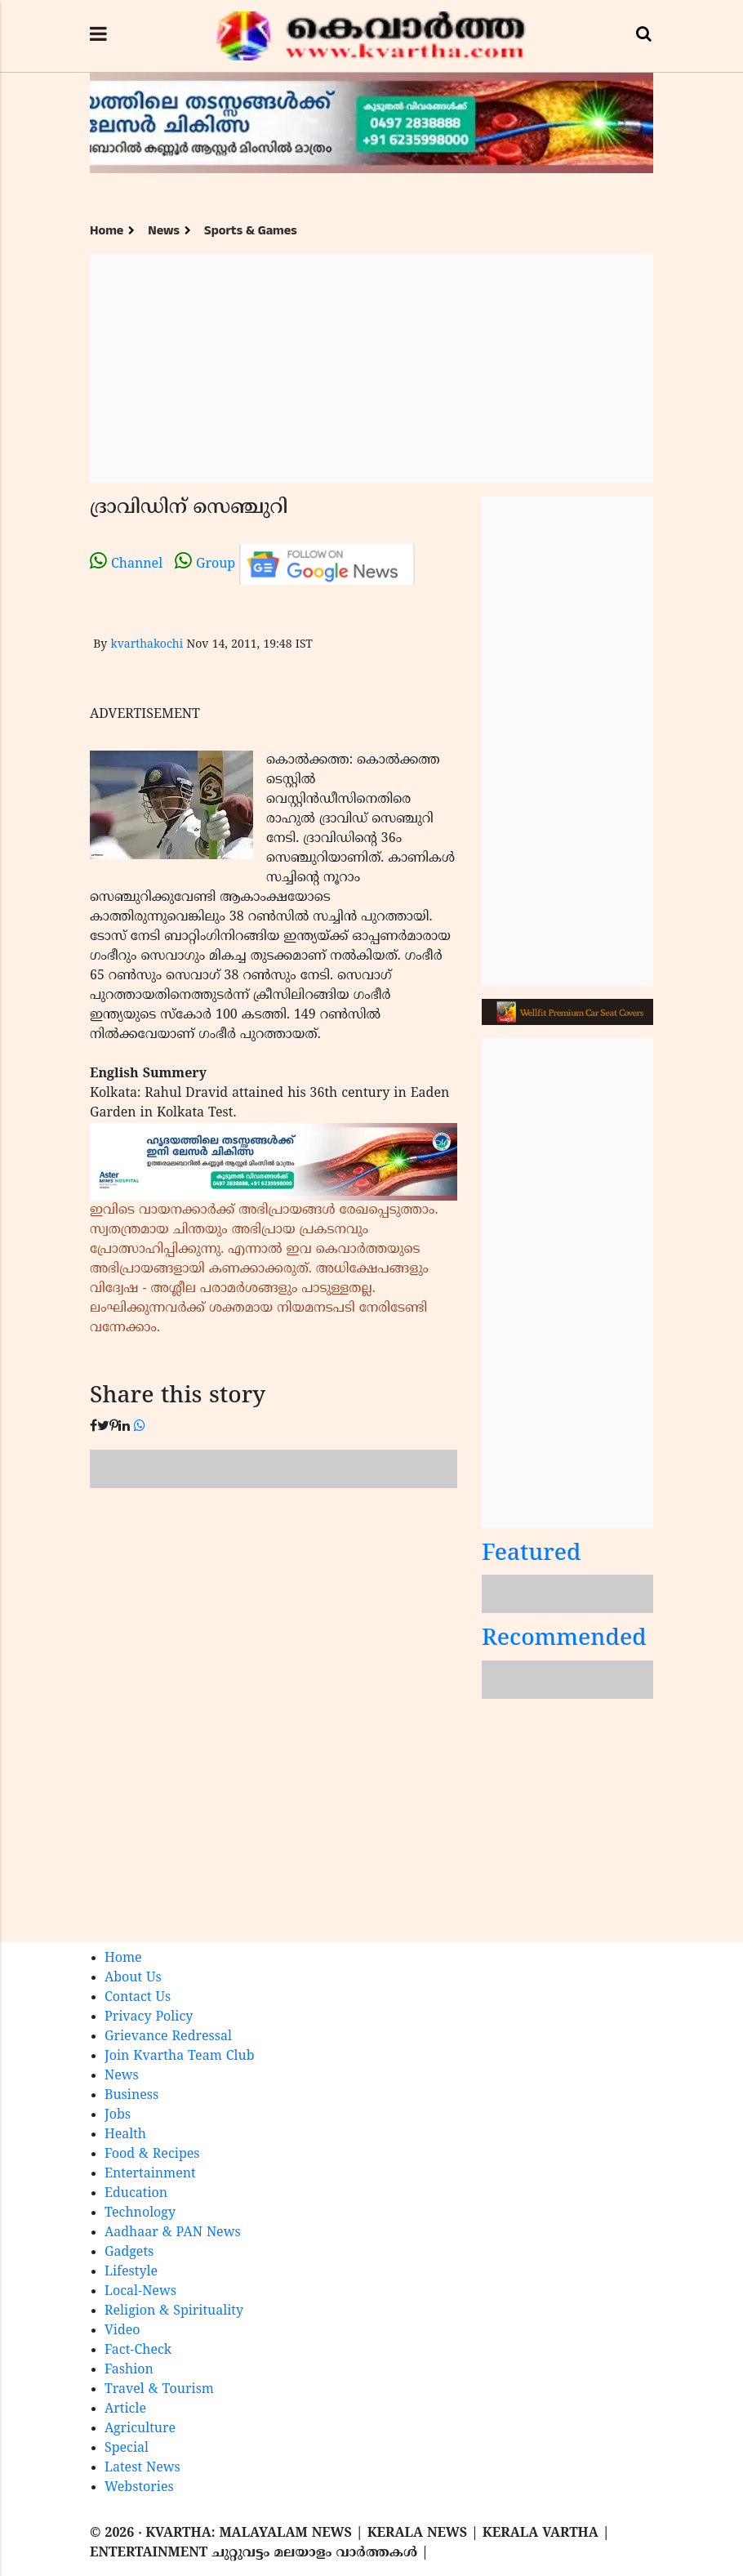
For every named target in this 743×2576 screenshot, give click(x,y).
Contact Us (138, 1998)
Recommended (564, 1639)
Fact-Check (138, 2350)
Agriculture (140, 2429)
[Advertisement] (371, 368)
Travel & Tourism (159, 2390)
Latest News (142, 2468)
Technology (140, 2213)
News (164, 230)
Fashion (129, 2370)
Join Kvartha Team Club (180, 2056)
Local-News (140, 2292)
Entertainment (150, 2174)
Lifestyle (131, 2272)
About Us (133, 1978)
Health (125, 2135)
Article (125, 2409)
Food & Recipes (152, 2154)
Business (131, 2096)
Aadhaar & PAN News (173, 2233)
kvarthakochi (146, 645)
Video (122, 2331)
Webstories (139, 2488)
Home (106, 230)
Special (127, 2448)
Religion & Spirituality (174, 2311)
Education (136, 2194)
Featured (531, 1554)
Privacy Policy (149, 2017)
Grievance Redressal (168, 2037)
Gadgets (129, 2252)
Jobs (118, 2115)
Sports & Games (250, 230)
